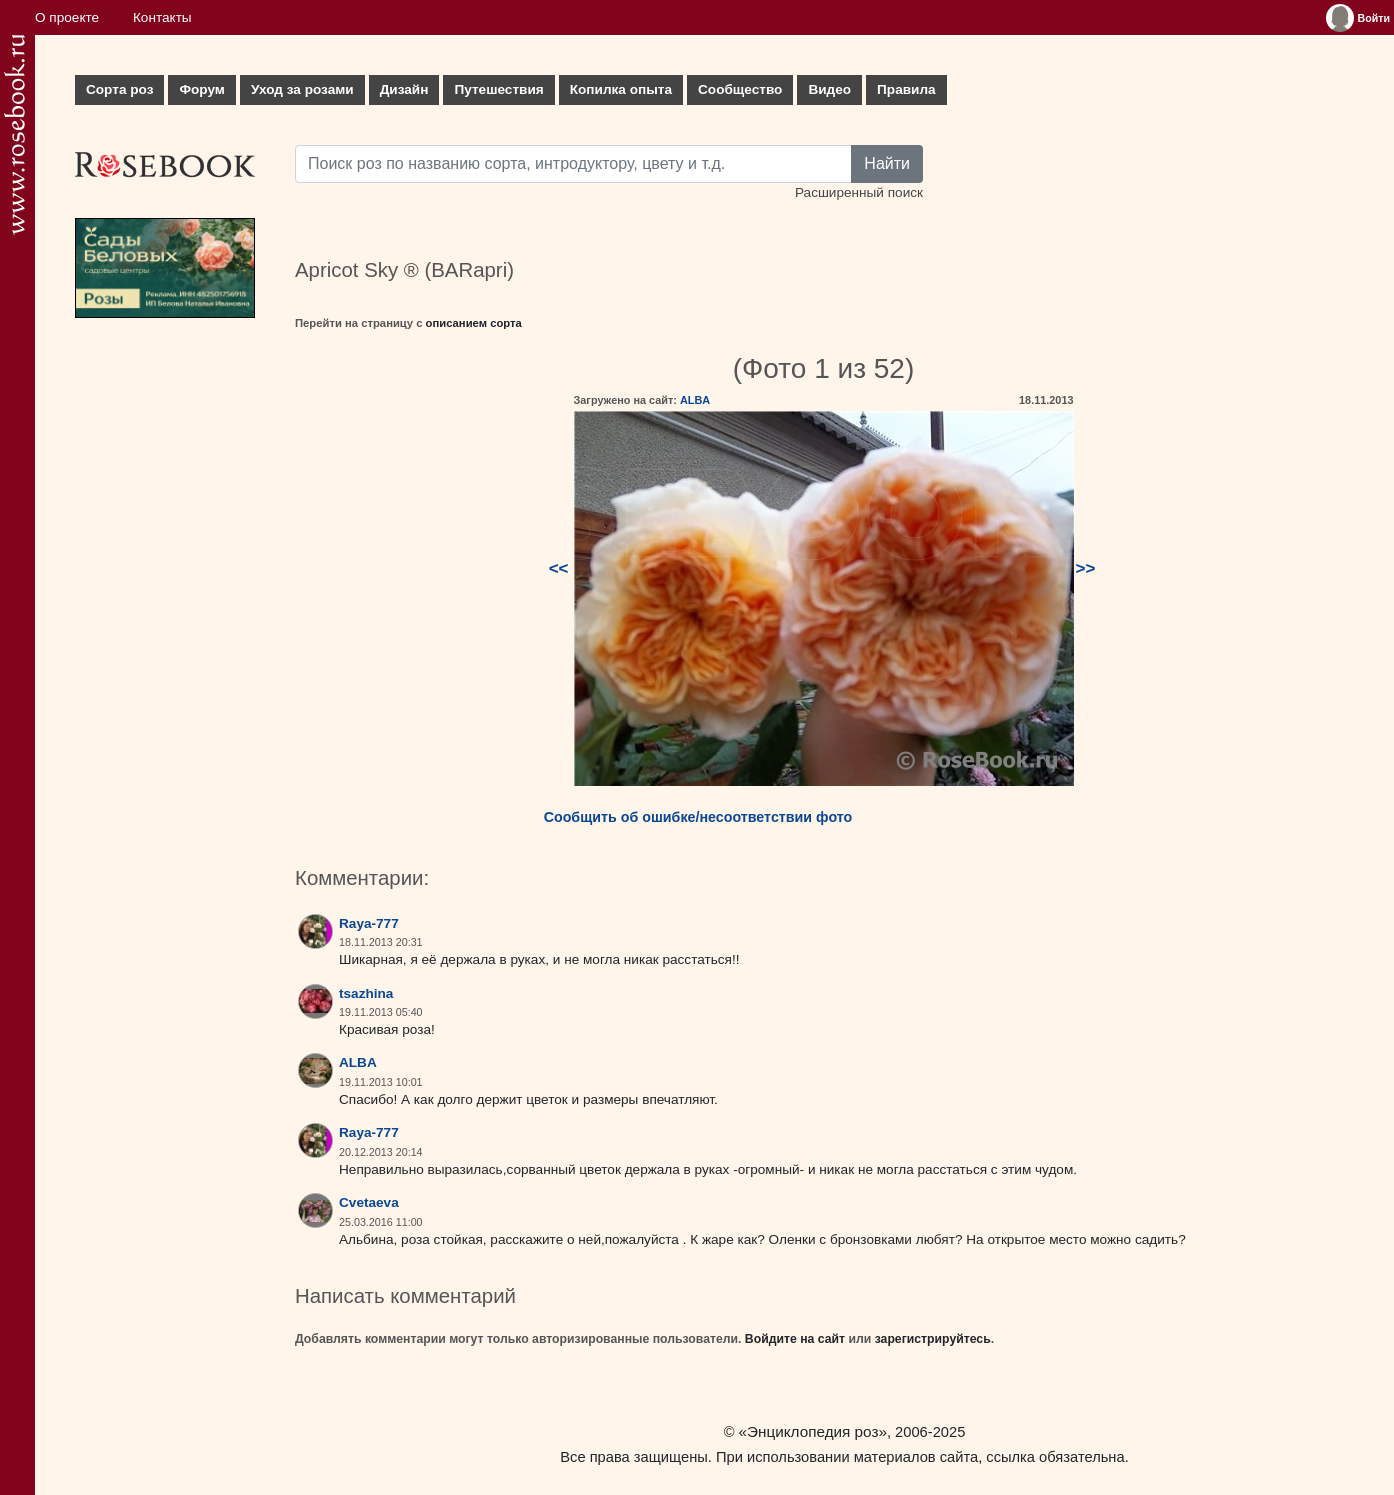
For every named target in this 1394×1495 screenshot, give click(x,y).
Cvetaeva (369, 1202)
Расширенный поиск (859, 192)
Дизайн (404, 89)
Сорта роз (119, 89)
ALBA (695, 400)
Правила (906, 89)
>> (1086, 568)
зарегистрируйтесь (933, 1339)
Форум (201, 89)
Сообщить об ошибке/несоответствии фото (698, 817)
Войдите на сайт (795, 1339)
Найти (887, 163)
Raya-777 (369, 923)
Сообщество (740, 89)
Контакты (162, 17)
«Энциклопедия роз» (813, 1431)
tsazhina (366, 993)
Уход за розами (302, 89)
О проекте (67, 17)
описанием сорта (474, 323)
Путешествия (498, 89)
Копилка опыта (621, 89)
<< (559, 568)
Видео (829, 89)
